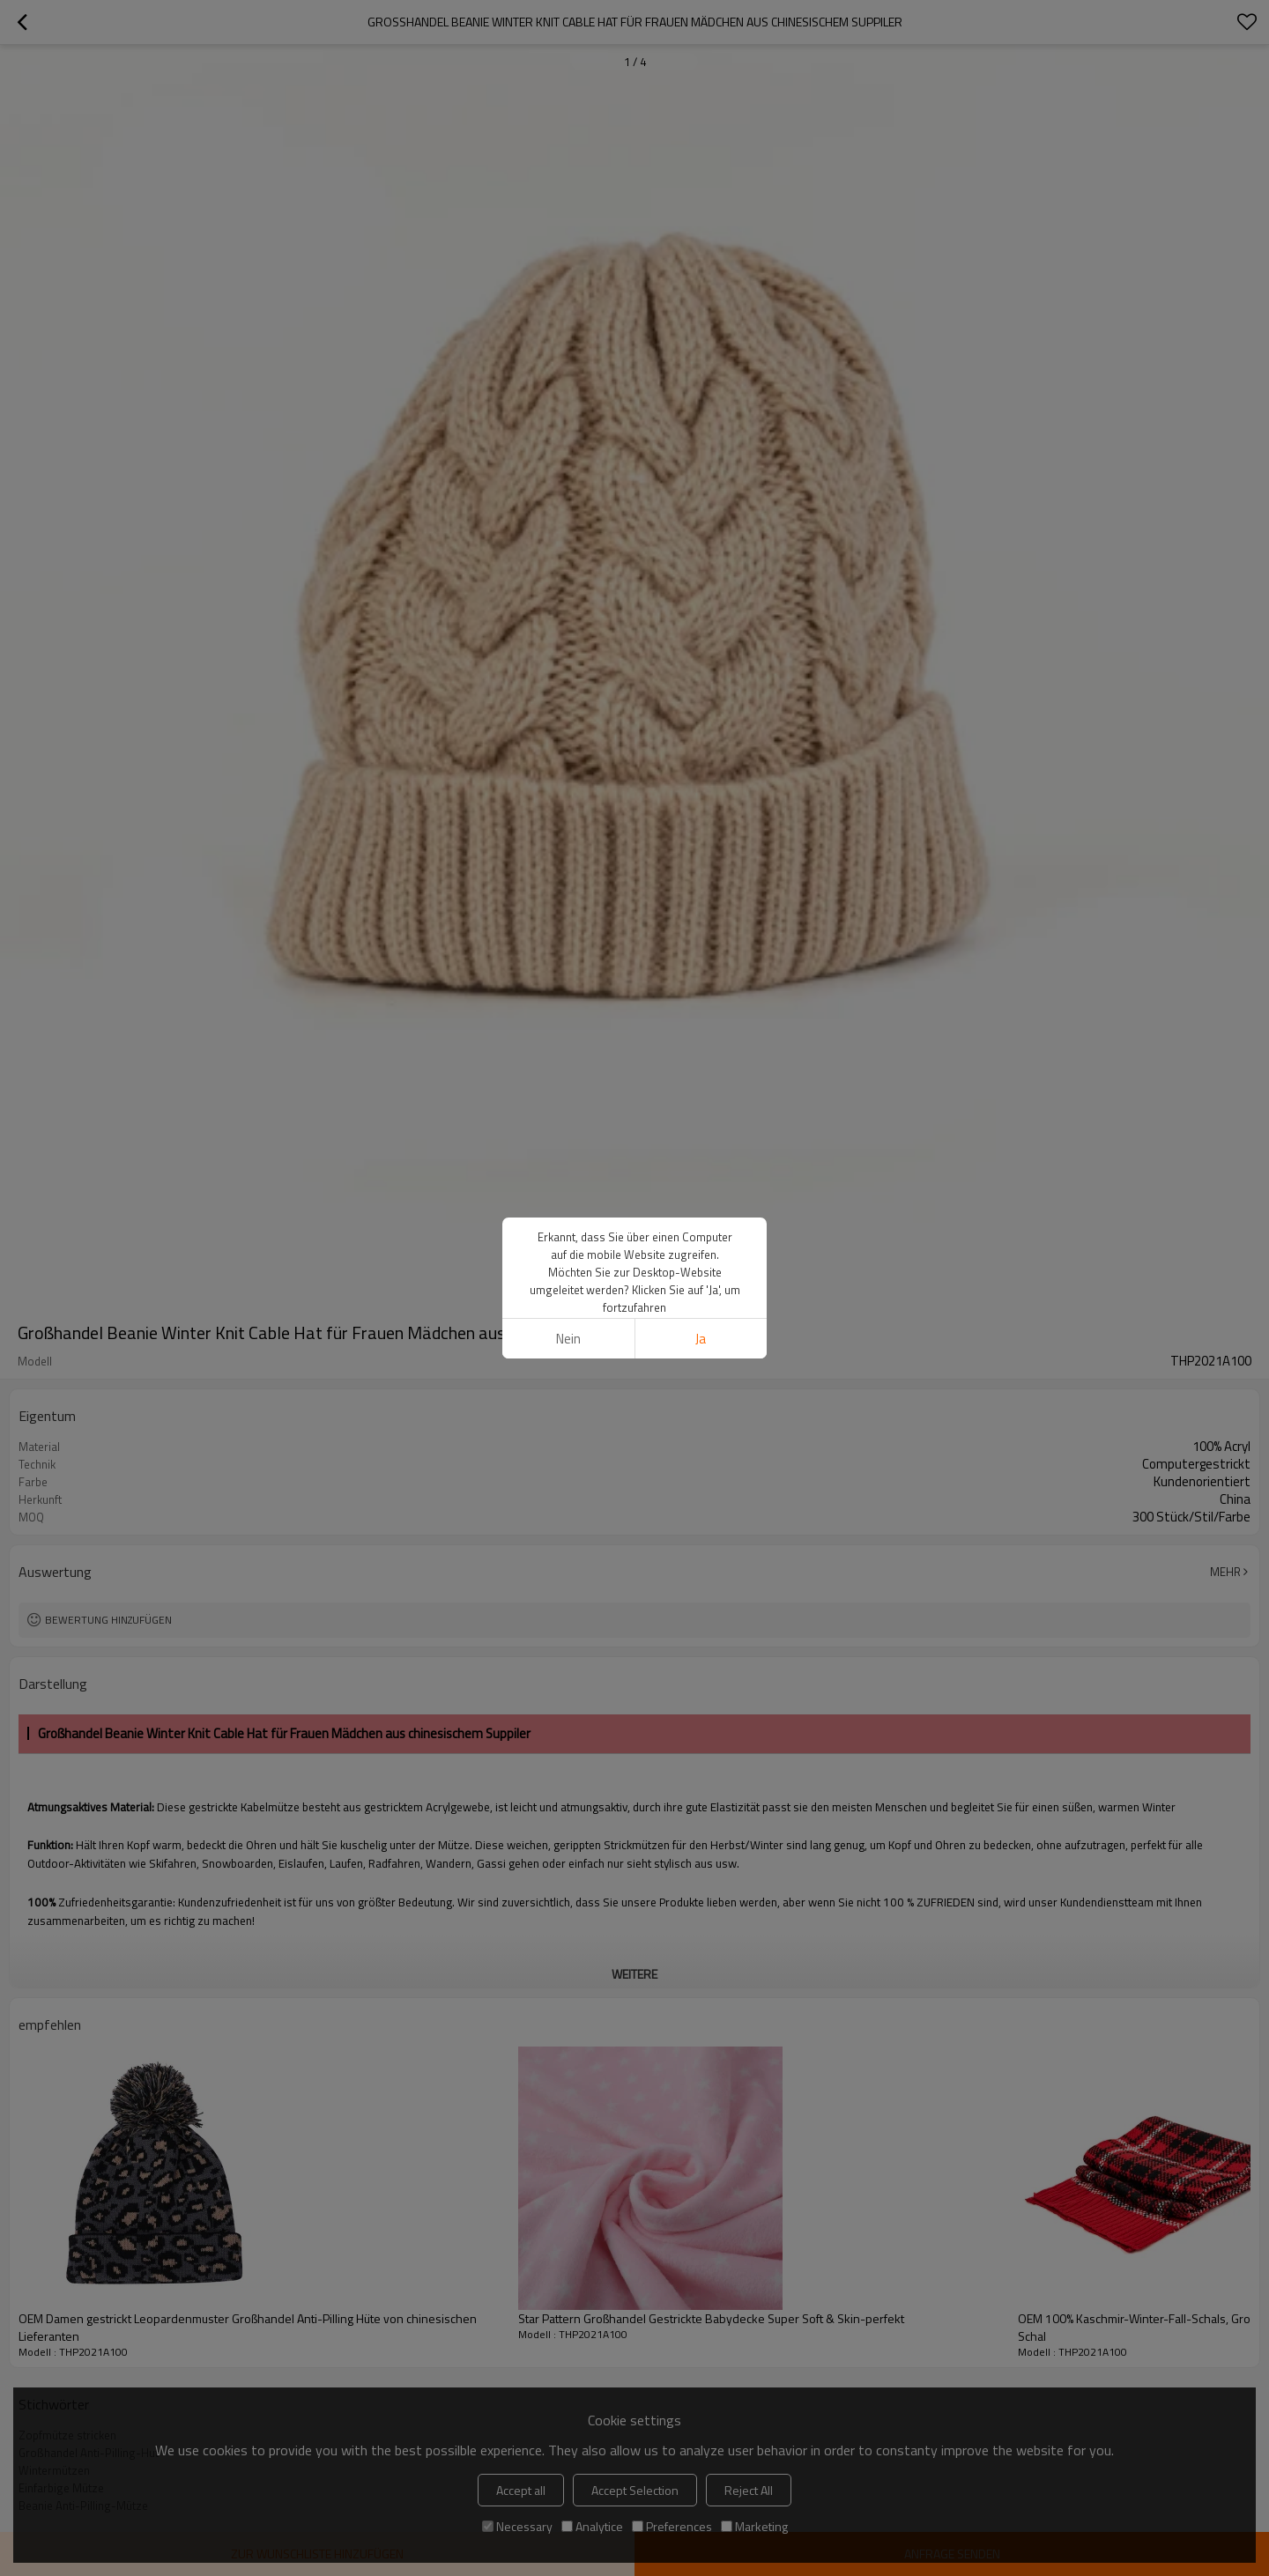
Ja (700, 1339)
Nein (568, 1339)
